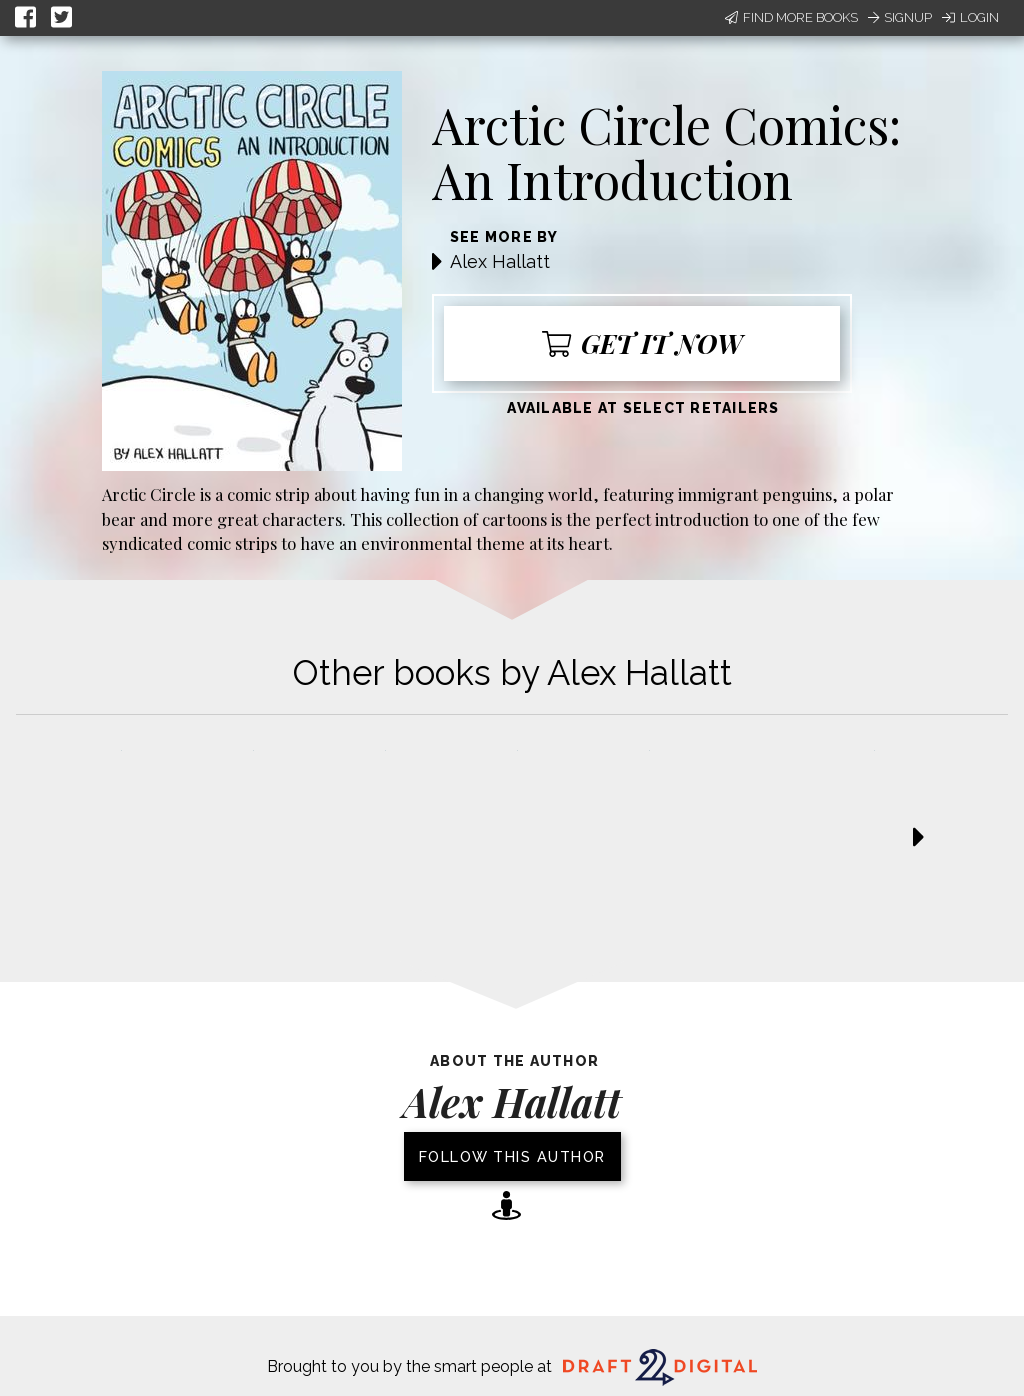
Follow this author (512, 1156)
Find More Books (791, 17)
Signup (900, 17)
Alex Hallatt (500, 261)
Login (970, 17)
